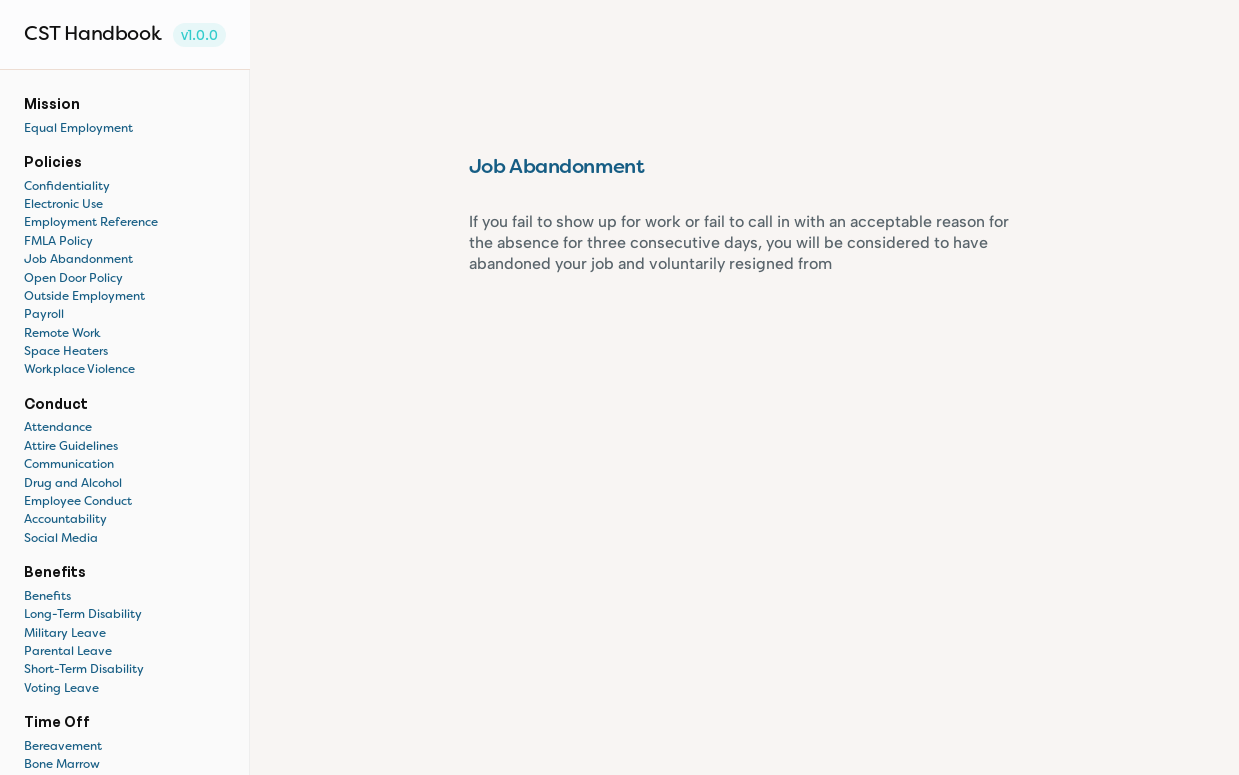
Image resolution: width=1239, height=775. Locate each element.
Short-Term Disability (84, 670)
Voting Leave (61, 689)
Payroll (44, 315)
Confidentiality (67, 187)
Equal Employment (78, 129)
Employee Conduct (78, 502)
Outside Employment (84, 297)
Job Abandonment (78, 260)
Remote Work (62, 334)
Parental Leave (68, 652)
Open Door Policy (73, 279)
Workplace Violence (79, 370)
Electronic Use (63, 205)
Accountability (65, 520)
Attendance (58, 428)
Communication (69, 465)
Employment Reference (91, 223)
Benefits (49, 597)
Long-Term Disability (83, 615)
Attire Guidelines (71, 447)
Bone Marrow (62, 765)
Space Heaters (66, 352)
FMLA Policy (58, 242)
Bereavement (63, 747)
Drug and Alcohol (73, 484)
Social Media (61, 539)
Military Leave (65, 634)
